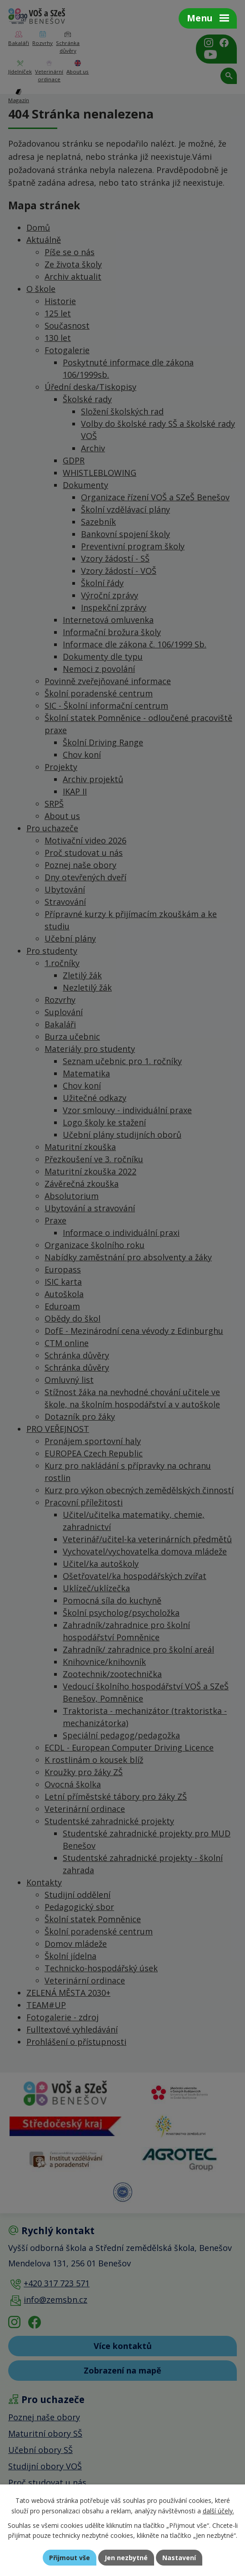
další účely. (218, 2511)
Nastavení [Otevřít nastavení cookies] (179, 2557)
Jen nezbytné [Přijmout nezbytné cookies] (126, 2557)
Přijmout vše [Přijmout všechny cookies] (69, 2557)
